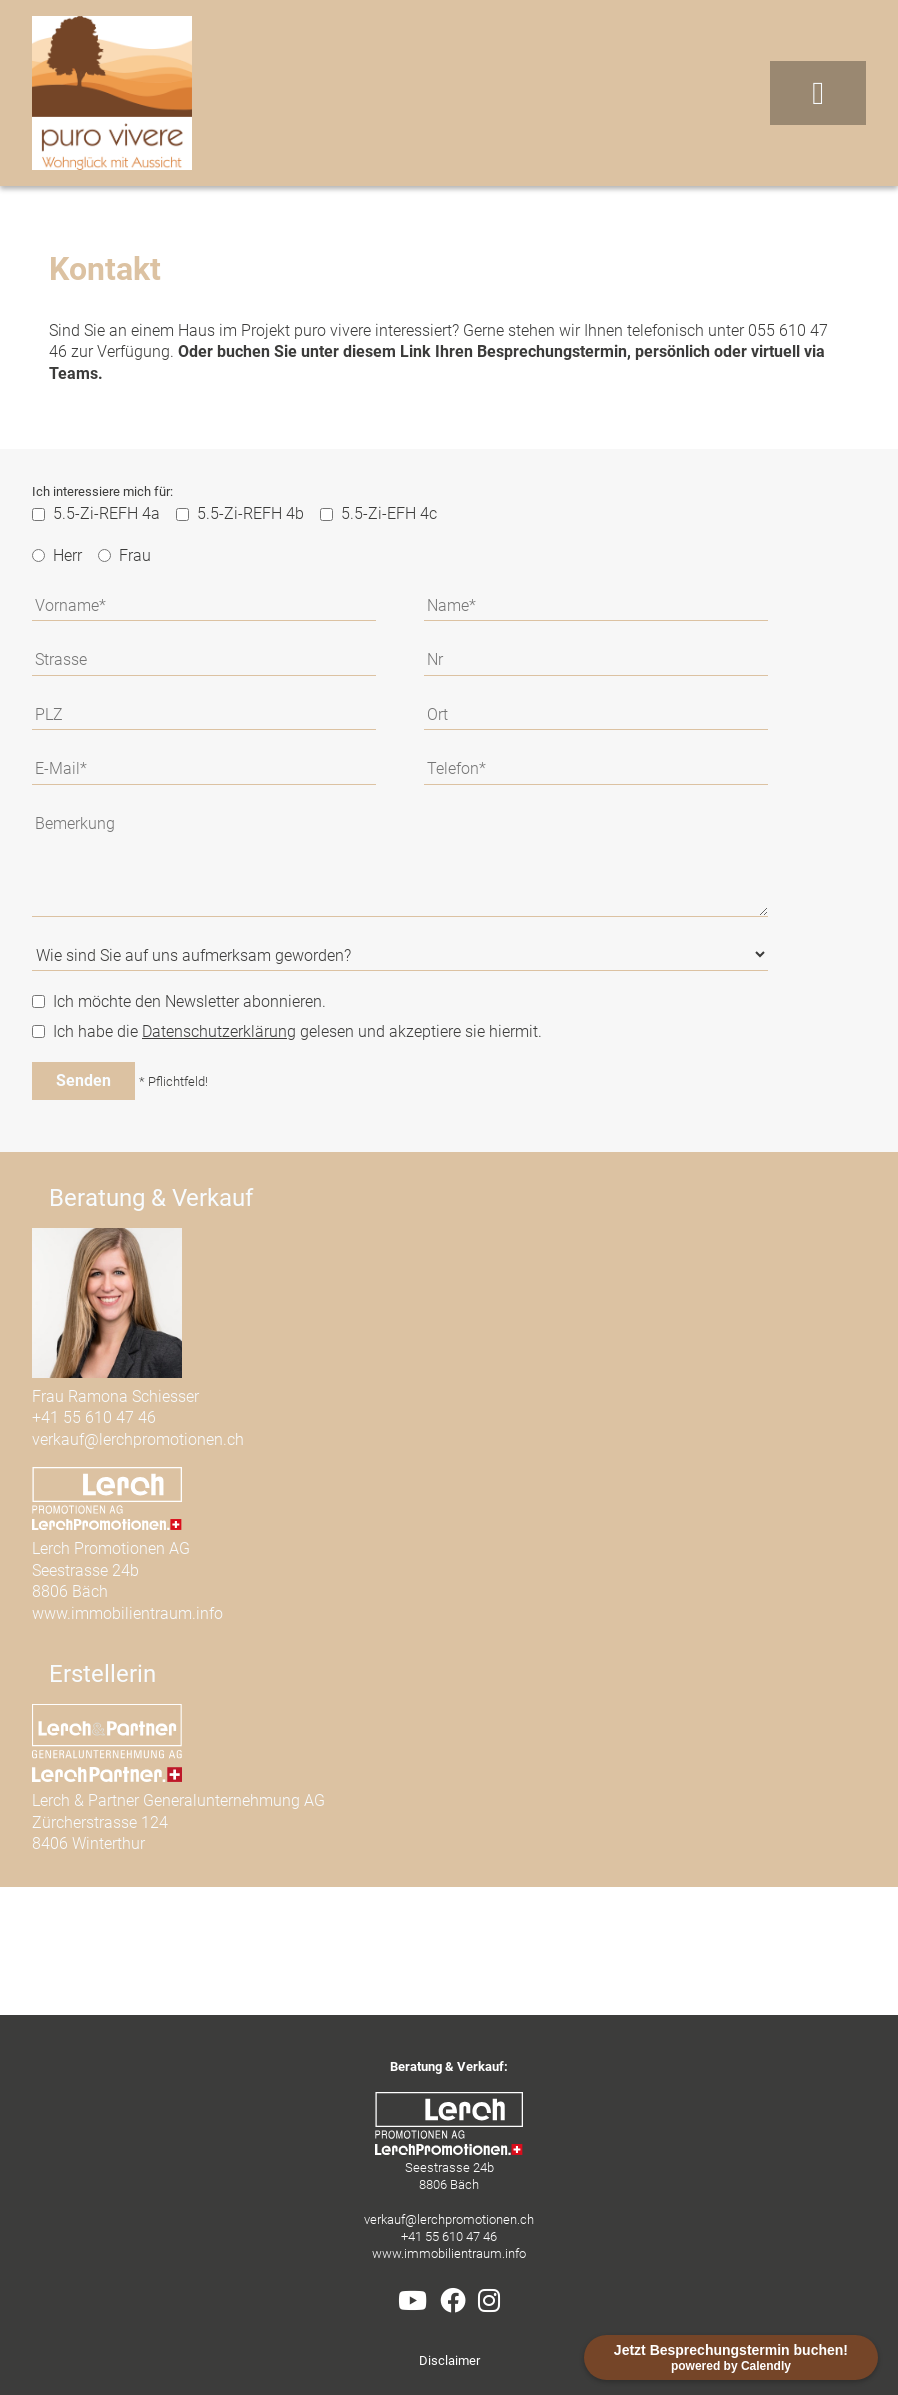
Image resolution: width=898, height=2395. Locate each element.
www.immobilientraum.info (127, 1613)
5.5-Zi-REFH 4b (240, 513)
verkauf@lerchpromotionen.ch (138, 1439)
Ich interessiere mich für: (102, 491)
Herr (57, 555)
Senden (83, 1080)
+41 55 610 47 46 (94, 1417)
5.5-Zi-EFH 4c (378, 513)
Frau (124, 555)
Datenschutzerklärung (219, 1031)
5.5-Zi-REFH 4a (96, 513)
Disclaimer (449, 2360)
